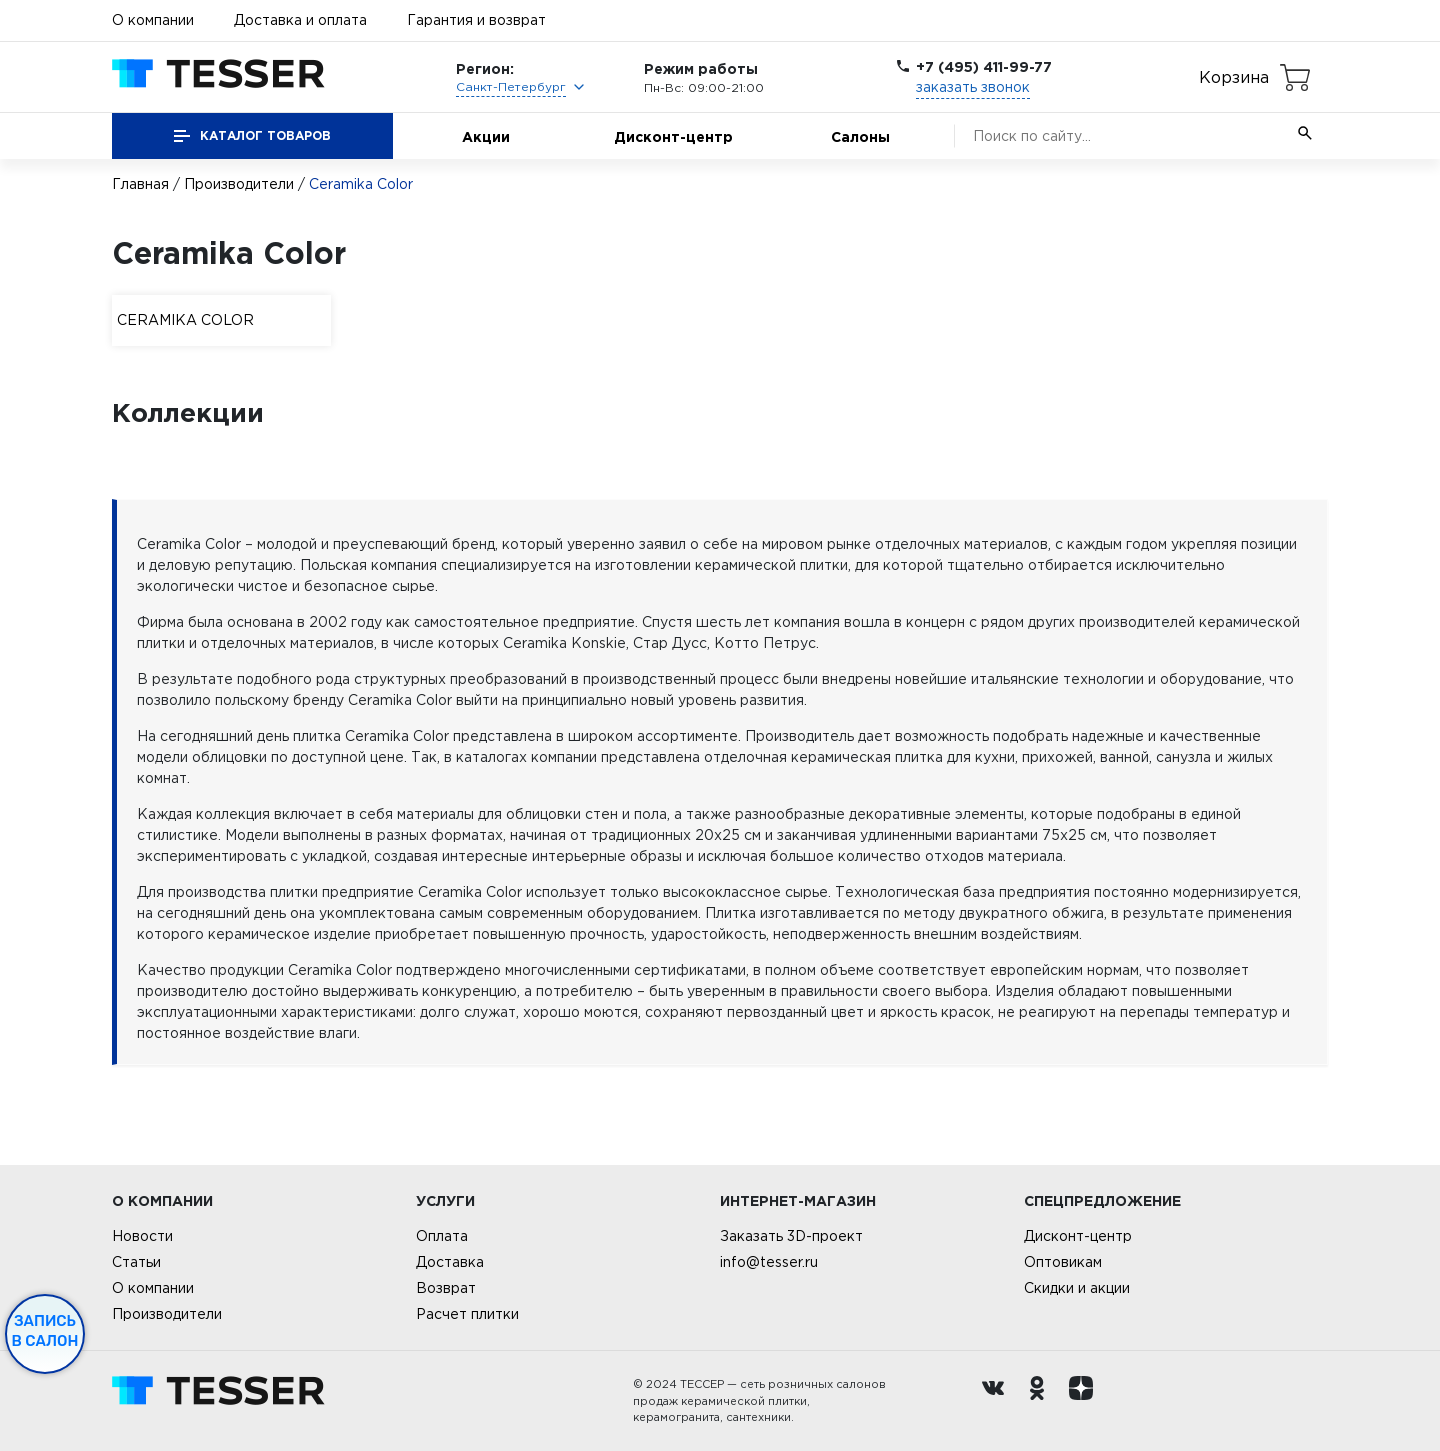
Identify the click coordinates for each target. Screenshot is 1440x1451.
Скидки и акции (1077, 1288)
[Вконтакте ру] (998, 1401)
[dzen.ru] (1086, 1401)
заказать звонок (973, 87)
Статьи (136, 1262)
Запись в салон (45, 1331)
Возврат (446, 1288)
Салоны (860, 136)
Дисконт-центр (673, 136)
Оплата (442, 1236)
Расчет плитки (467, 1314)
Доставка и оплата (300, 20)
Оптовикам (1063, 1262)
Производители (239, 184)
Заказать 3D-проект (791, 1236)
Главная (140, 184)
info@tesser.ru (769, 1262)
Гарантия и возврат (476, 20)
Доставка (450, 1262)
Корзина (1234, 77)
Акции (486, 136)
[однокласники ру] (1042, 1401)
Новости (142, 1236)
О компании (153, 20)
